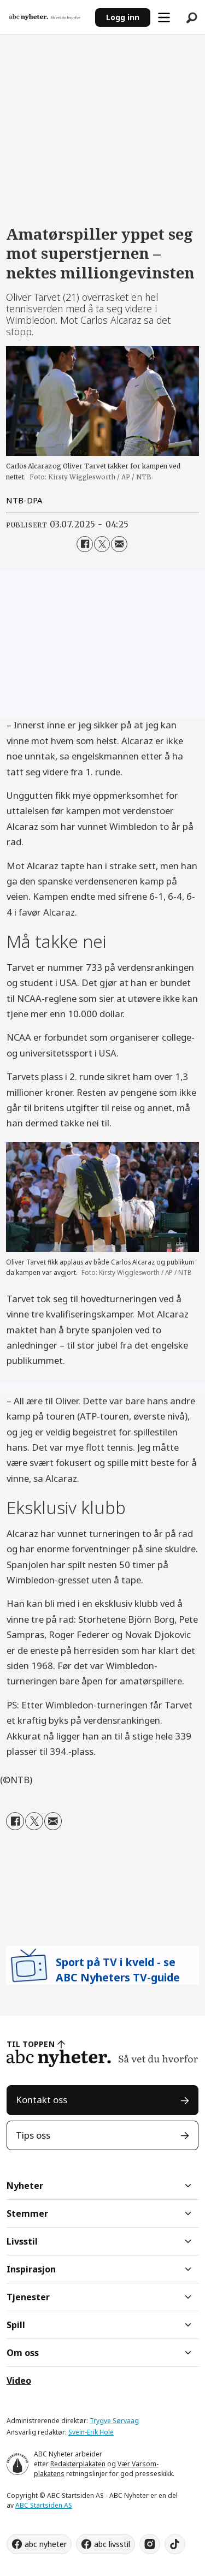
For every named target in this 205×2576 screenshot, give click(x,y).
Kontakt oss (41, 2099)
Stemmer (27, 2213)
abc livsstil (112, 2544)
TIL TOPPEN (31, 2044)
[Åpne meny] (164, 17)
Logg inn (122, 17)
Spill (16, 2325)
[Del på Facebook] (84, 544)
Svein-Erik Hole (91, 2432)
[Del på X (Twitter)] (102, 544)
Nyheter (25, 2186)
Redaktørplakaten (78, 2463)
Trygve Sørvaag (114, 2420)
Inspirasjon (31, 2269)
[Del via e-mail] (119, 544)
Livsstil (22, 2241)
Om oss (23, 2353)
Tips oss (33, 2135)
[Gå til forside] (44, 16)
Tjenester (28, 2297)
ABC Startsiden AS (43, 2505)
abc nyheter (46, 2544)
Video (19, 2381)
